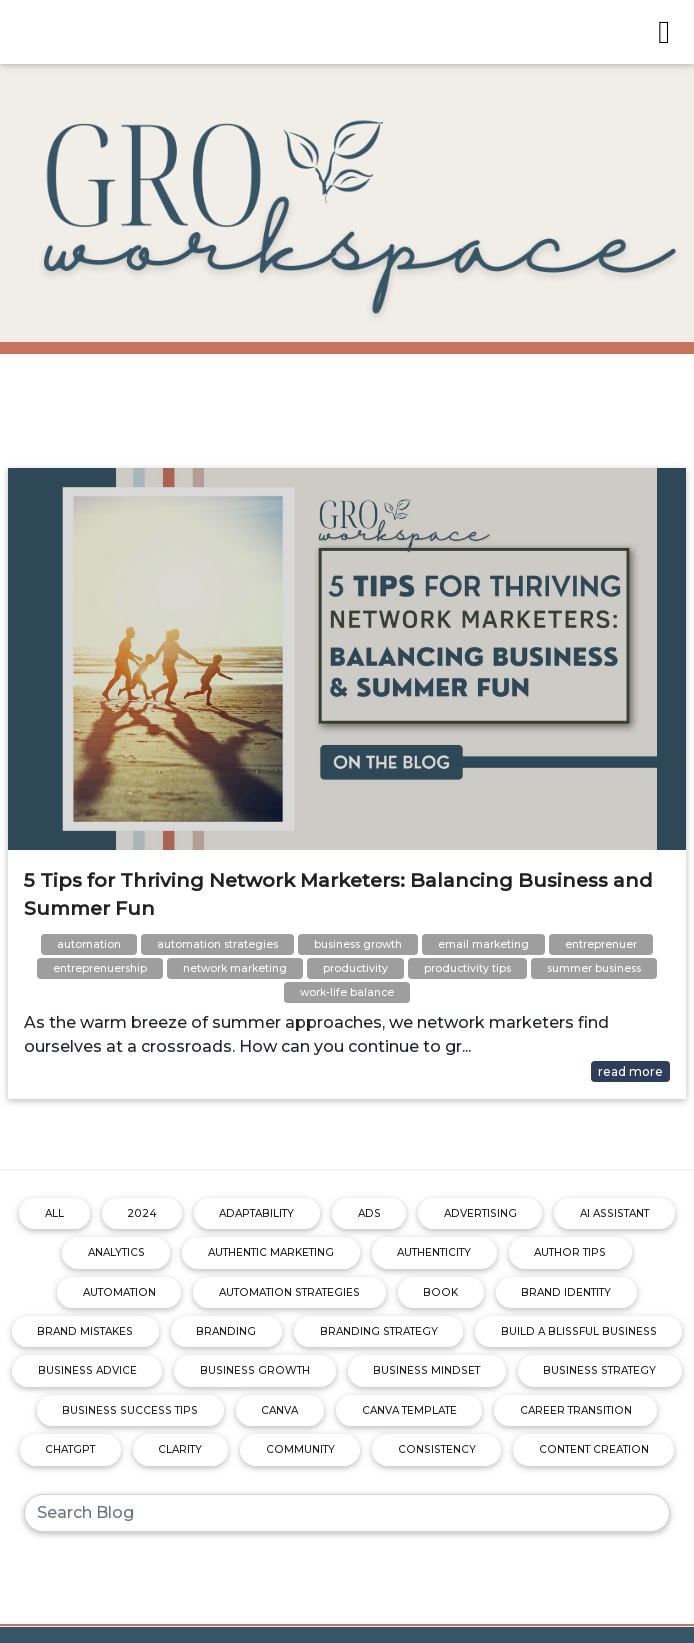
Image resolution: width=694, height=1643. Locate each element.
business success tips (130, 1410)
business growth (255, 1370)
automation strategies (289, 1292)
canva (279, 1410)
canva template (409, 1410)
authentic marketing (271, 1252)
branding (226, 1331)
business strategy (599, 1370)
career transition (576, 1410)
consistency (437, 1449)
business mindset (426, 1370)
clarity (180, 1449)
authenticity (434, 1252)
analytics (116, 1252)
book (440, 1292)
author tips (570, 1252)
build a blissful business (579, 1331)
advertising (480, 1213)
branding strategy (379, 1331)
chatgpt (70, 1449)
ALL (54, 1213)
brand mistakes (85, 1331)
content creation (594, 1449)
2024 (141, 1213)
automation (119, 1292)
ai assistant (614, 1213)
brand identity (566, 1292)
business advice (87, 1370)
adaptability (256, 1213)
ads (369, 1213)
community (300, 1449)
